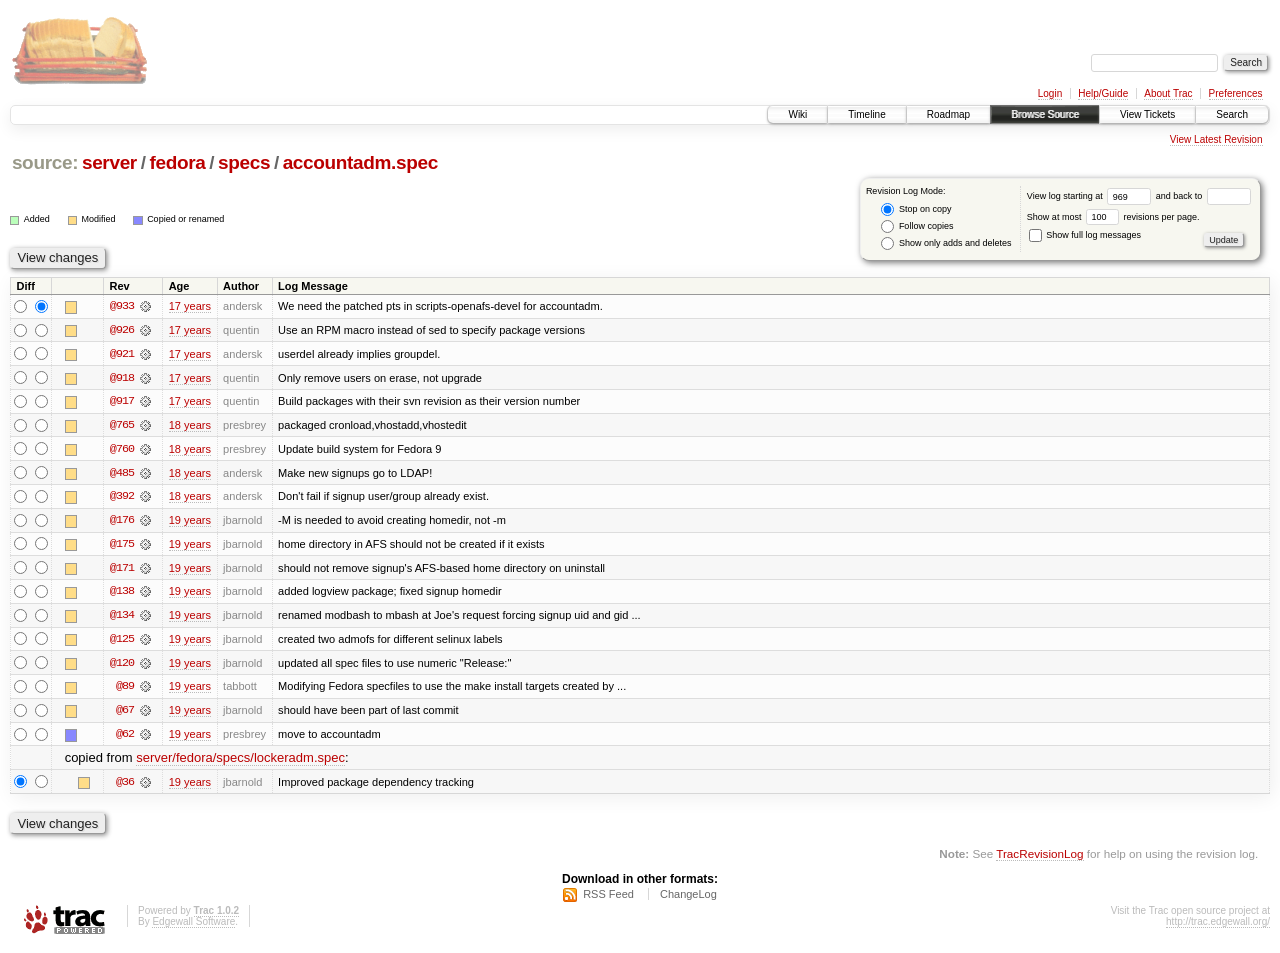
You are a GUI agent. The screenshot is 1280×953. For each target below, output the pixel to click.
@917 (122, 402)
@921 (122, 354)
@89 (125, 690)
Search (1232, 114)
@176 (122, 522)
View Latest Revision (1216, 139)
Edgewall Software (193, 926)
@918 (122, 378)
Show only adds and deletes (946, 243)
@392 (122, 498)
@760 (122, 450)
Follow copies (917, 226)
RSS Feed (608, 899)
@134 (122, 618)
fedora (177, 162)
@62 (125, 738)
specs (244, 162)
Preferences (1236, 93)
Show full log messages (1085, 235)
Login (1050, 93)
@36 (125, 786)
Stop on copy (916, 209)
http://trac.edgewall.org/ (1218, 926)
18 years (190, 426)
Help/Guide (1103, 93)
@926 (122, 330)
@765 (122, 426)
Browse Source (1045, 114)
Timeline (866, 114)
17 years (190, 306)
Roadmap (948, 114)
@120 (122, 666)
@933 (122, 306)
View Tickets (1147, 114)
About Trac (1168, 93)
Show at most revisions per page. (1113, 217)
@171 (122, 570)
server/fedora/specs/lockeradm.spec (240, 762)
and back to (1203, 196)
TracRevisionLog (1039, 858)
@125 (122, 642)
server (109, 162)
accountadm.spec (360, 162)
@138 (122, 594)
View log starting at (1091, 196)
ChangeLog (688, 899)
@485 (122, 474)
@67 (125, 714)
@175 (122, 546)
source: (45, 162)
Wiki (797, 114)
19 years (190, 522)
